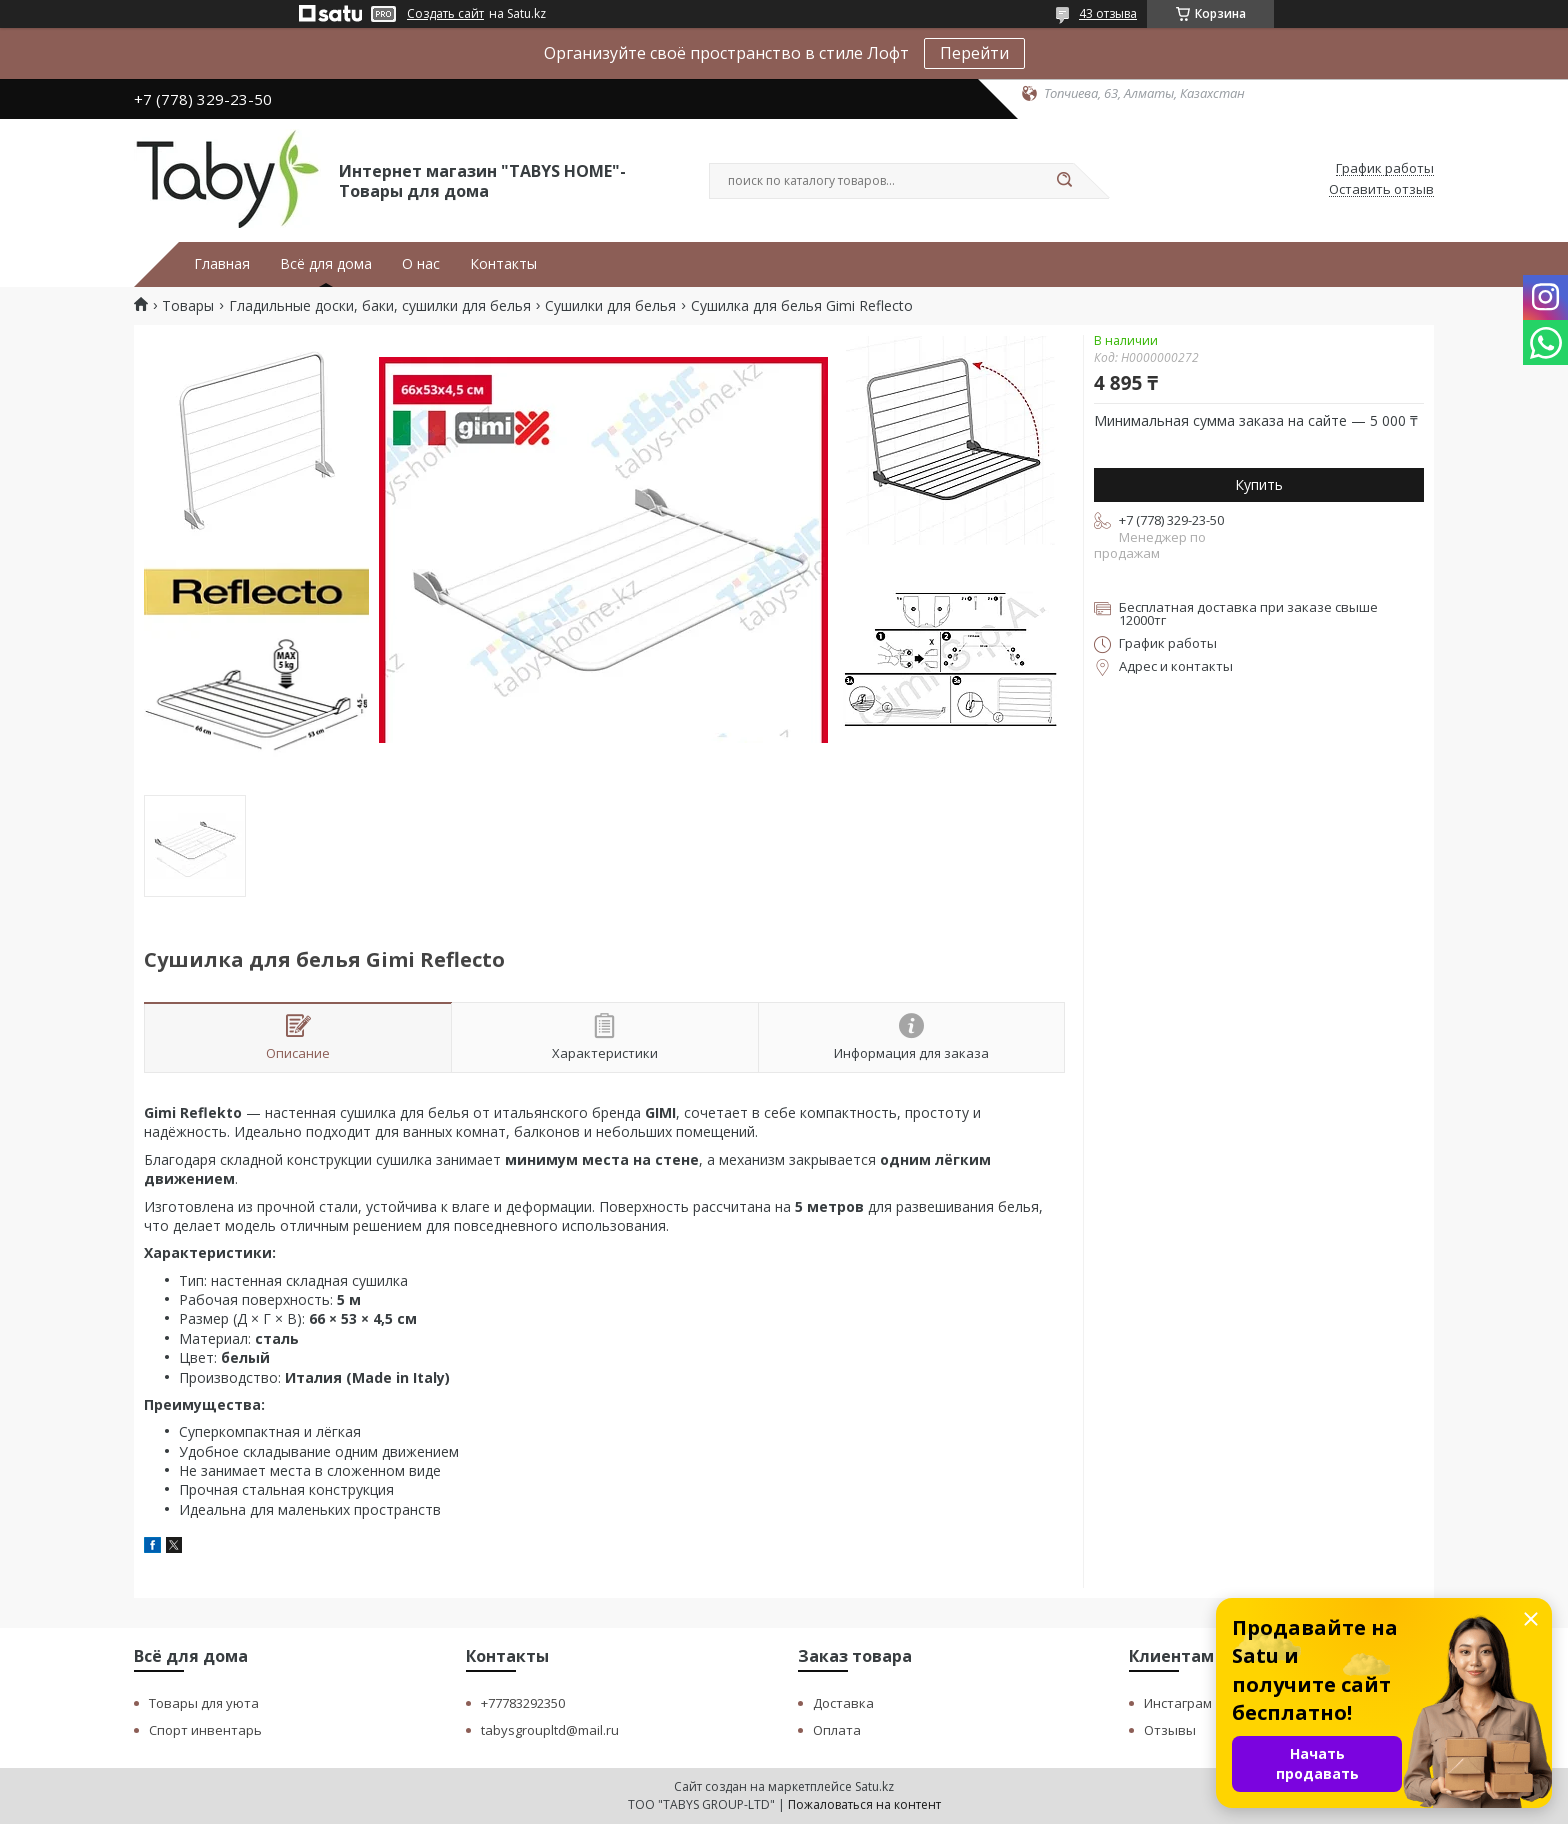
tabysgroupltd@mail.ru (550, 1730)
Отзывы (1170, 1730)
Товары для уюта (204, 1703)
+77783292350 (523, 1703)
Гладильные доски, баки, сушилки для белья (380, 306)
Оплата (837, 1730)
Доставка (843, 1703)
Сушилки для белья (610, 306)
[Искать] (1064, 181)
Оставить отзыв (1381, 190)
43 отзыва (1108, 13)
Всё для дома (326, 264)
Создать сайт (445, 14)
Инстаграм (1178, 1703)
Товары (188, 306)
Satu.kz (874, 1786)
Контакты (503, 264)
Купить (1259, 484)
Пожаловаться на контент (864, 1804)
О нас (421, 264)
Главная (222, 264)
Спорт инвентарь (205, 1730)
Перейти (974, 53)
